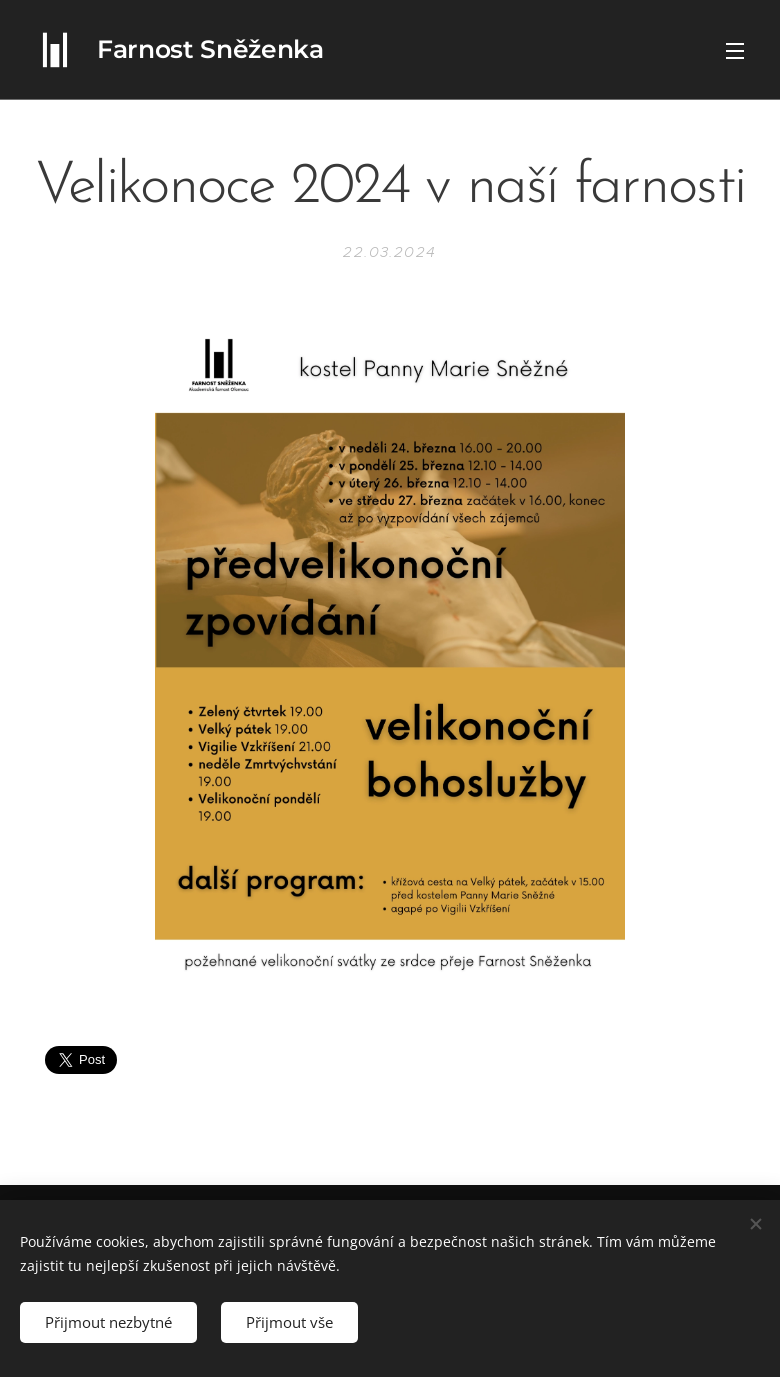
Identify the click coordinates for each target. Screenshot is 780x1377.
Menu (735, 51)
